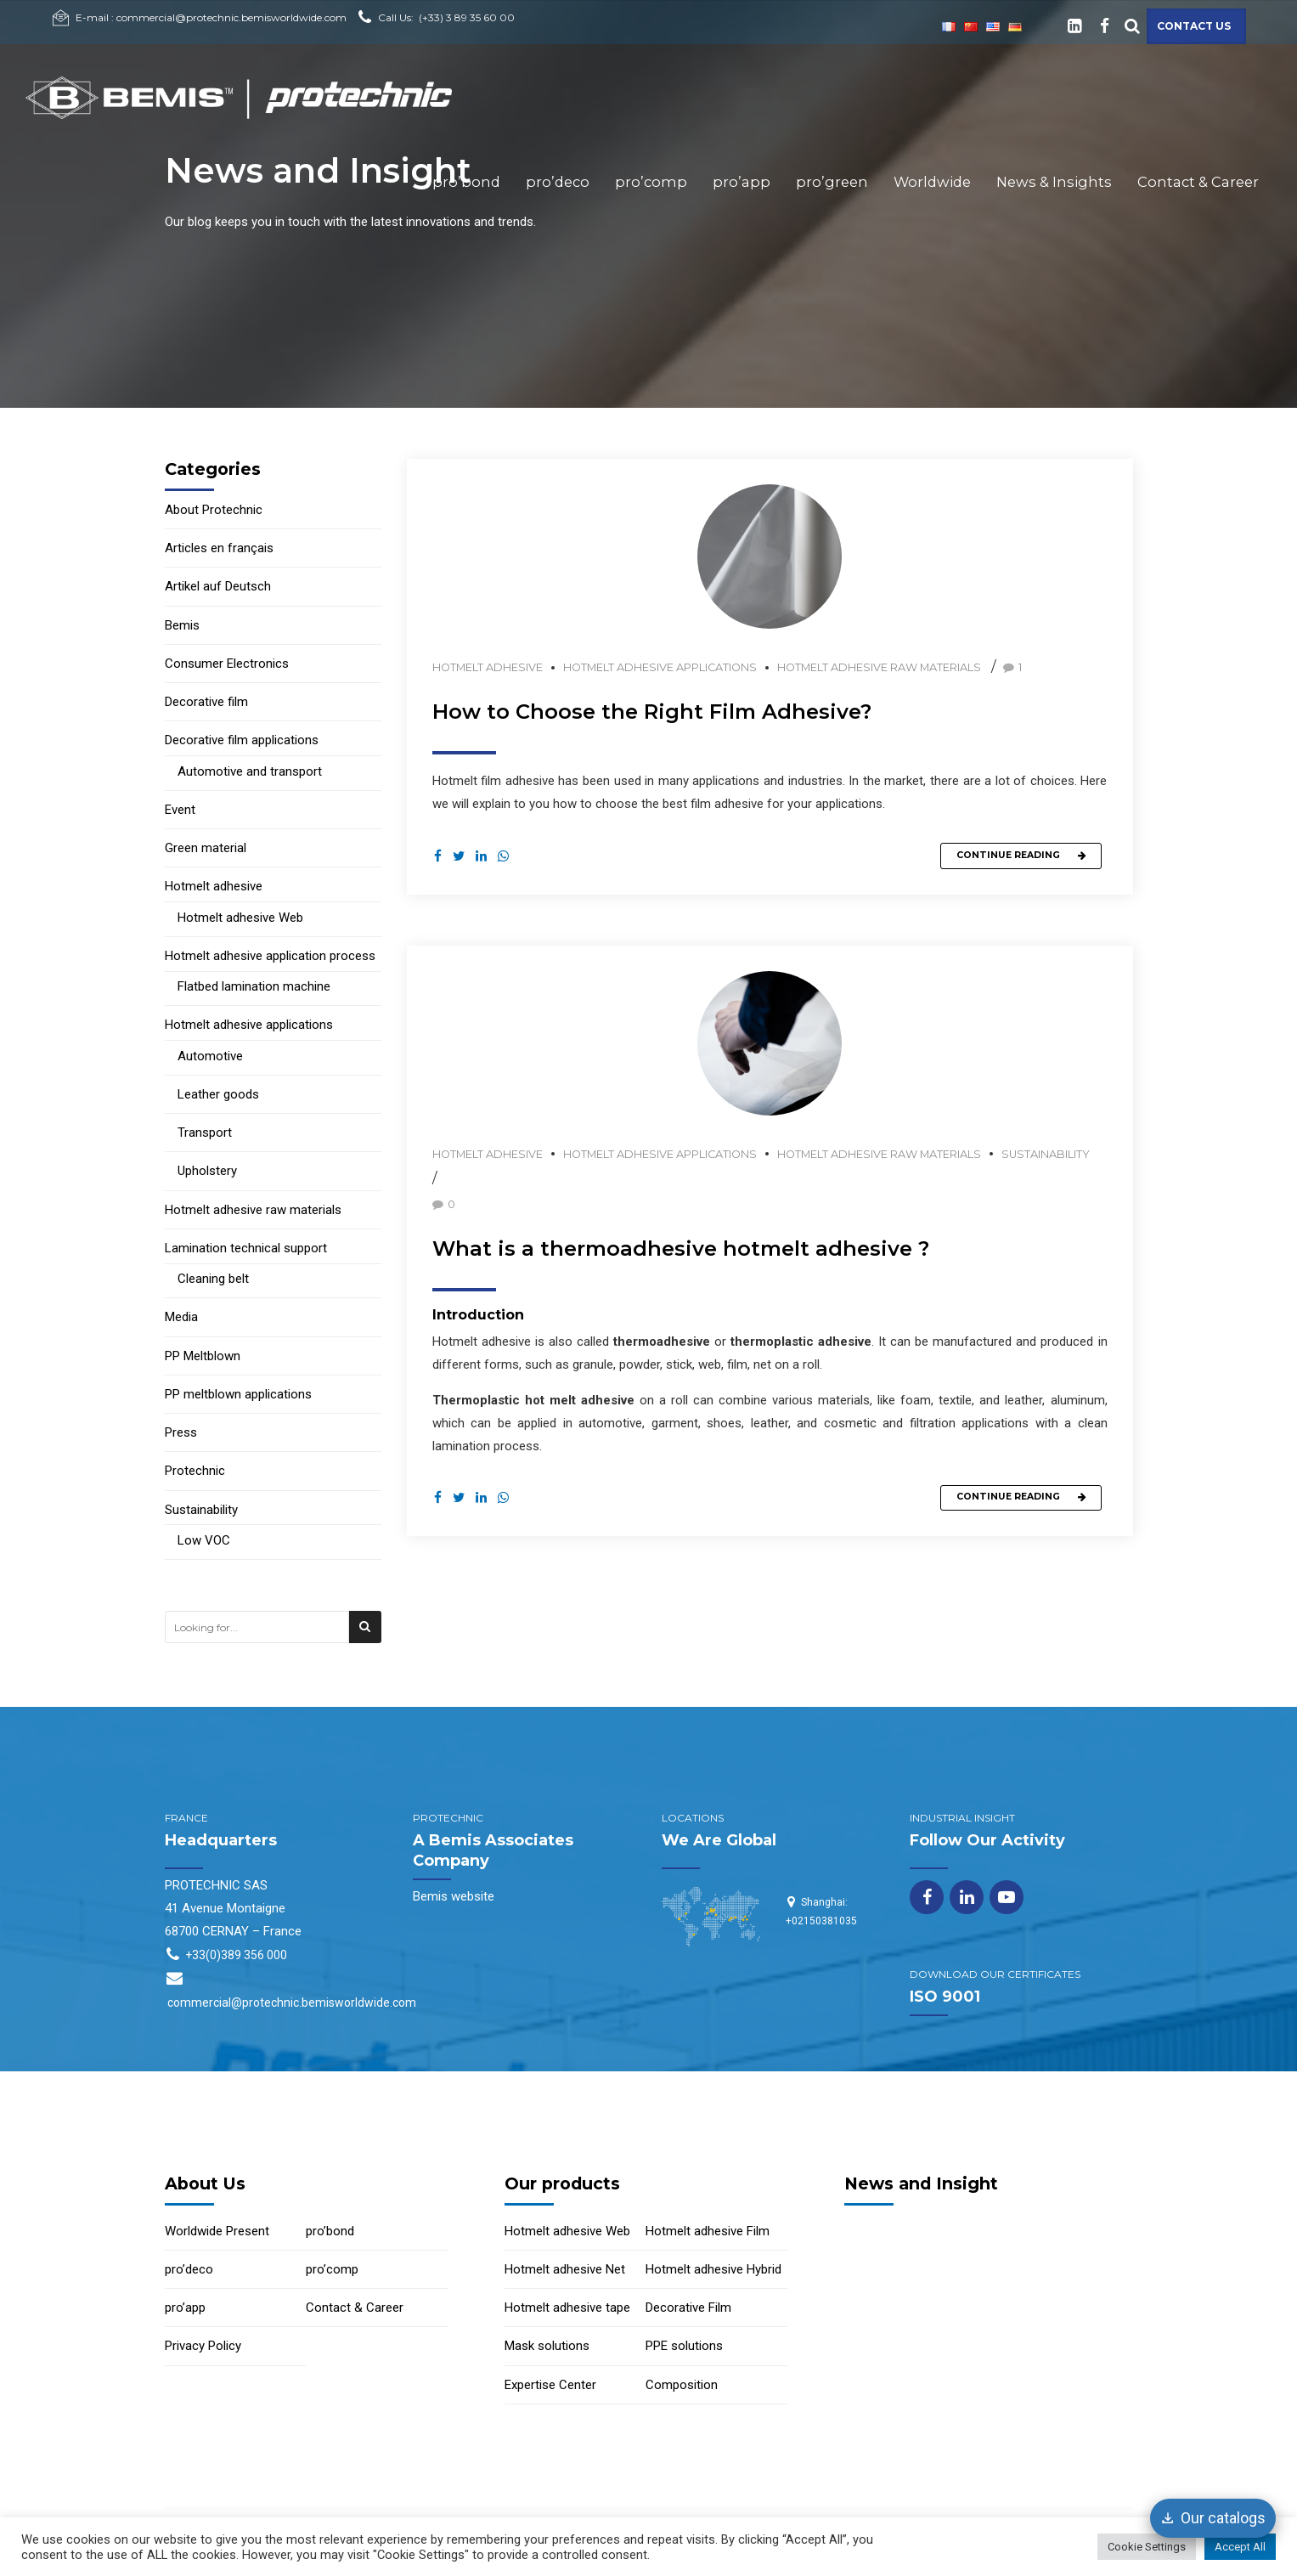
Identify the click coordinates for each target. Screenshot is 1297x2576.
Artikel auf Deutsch (218, 586)
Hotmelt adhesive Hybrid (713, 2269)
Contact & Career (1198, 181)
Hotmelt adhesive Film (708, 2231)
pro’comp (651, 181)
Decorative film (206, 701)
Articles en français (219, 548)
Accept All (1240, 2546)
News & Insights (1054, 181)
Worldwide (932, 181)
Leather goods (218, 1094)
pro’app (741, 181)
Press (181, 1432)
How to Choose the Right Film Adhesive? (651, 711)
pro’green (832, 181)
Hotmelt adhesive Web (240, 917)
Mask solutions (547, 2345)
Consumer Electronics (227, 663)
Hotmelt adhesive (487, 667)
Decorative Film (688, 2307)
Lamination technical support (246, 1248)
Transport (205, 1132)
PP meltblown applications (238, 1394)
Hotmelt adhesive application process (270, 955)
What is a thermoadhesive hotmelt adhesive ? (680, 1249)
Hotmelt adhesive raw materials (879, 667)
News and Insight (921, 2183)
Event (180, 809)
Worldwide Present (217, 2231)
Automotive (210, 1056)
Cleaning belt (213, 1278)
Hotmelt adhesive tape (567, 2307)
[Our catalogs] (1213, 2518)
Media (181, 1317)
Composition (682, 2384)
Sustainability (1045, 1155)
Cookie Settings (1147, 2546)
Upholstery (207, 1170)
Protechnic (195, 1470)
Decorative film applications (242, 740)
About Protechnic (213, 509)
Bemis (182, 625)
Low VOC (204, 1540)
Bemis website (453, 1896)
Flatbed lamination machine (254, 986)
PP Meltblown (202, 1356)
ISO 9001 (945, 1996)
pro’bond (466, 181)
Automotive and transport (250, 771)
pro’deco (557, 181)
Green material (205, 848)
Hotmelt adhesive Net (565, 2269)
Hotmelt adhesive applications (660, 667)
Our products (562, 2183)
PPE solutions (684, 2345)
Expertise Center (550, 2384)
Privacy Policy (203, 2345)
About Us (205, 2183)
